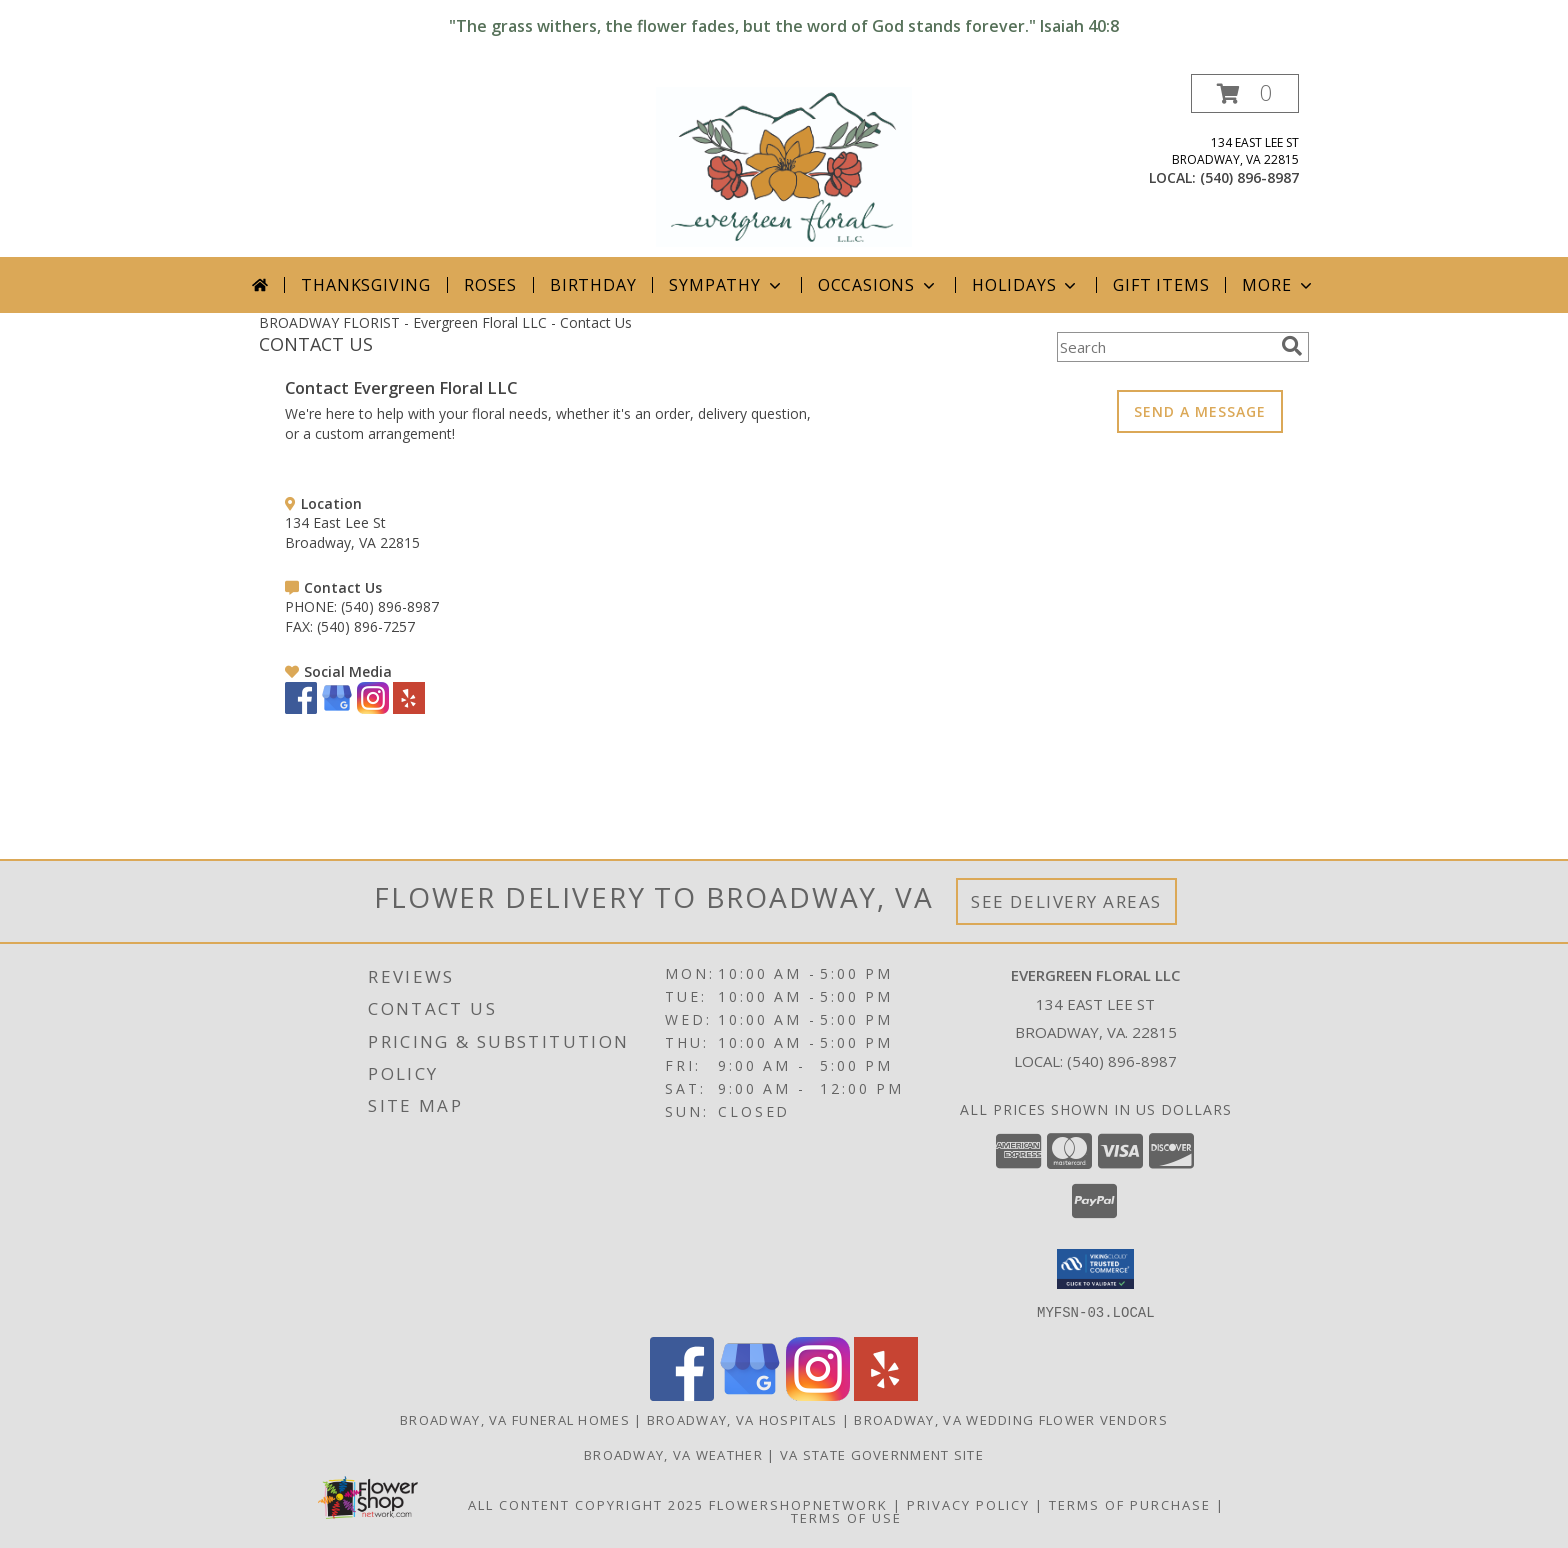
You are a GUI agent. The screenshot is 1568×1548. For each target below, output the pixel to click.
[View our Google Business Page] (337, 708)
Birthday (593, 285)
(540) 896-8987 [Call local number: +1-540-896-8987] (1249, 177)
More (1278, 285)
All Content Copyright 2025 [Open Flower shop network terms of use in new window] (586, 1504)
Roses (490, 285)
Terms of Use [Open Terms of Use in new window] (846, 1517)
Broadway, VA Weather (673, 1454)
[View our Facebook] (301, 708)
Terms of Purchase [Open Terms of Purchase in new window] (1130, 1504)
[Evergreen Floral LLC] (784, 165)
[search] (1292, 346)
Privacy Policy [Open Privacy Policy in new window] (968, 1504)
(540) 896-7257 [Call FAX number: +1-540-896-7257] (366, 626)
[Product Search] (1165, 347)
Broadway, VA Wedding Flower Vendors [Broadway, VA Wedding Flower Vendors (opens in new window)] (1011, 1419)
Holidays (1026, 285)
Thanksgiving (366, 285)
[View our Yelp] (409, 708)
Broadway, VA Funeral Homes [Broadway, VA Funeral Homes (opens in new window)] (515, 1419)
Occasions (878, 285)
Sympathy (726, 285)
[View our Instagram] (373, 708)
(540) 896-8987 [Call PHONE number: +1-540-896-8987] (390, 606)
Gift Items (1161, 285)
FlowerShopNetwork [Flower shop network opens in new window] (798, 1504)
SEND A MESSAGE (1200, 411)
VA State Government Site (882, 1454)
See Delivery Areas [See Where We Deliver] (1066, 901)
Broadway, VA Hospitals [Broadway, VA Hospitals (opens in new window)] (742, 1419)
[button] (1245, 93)
